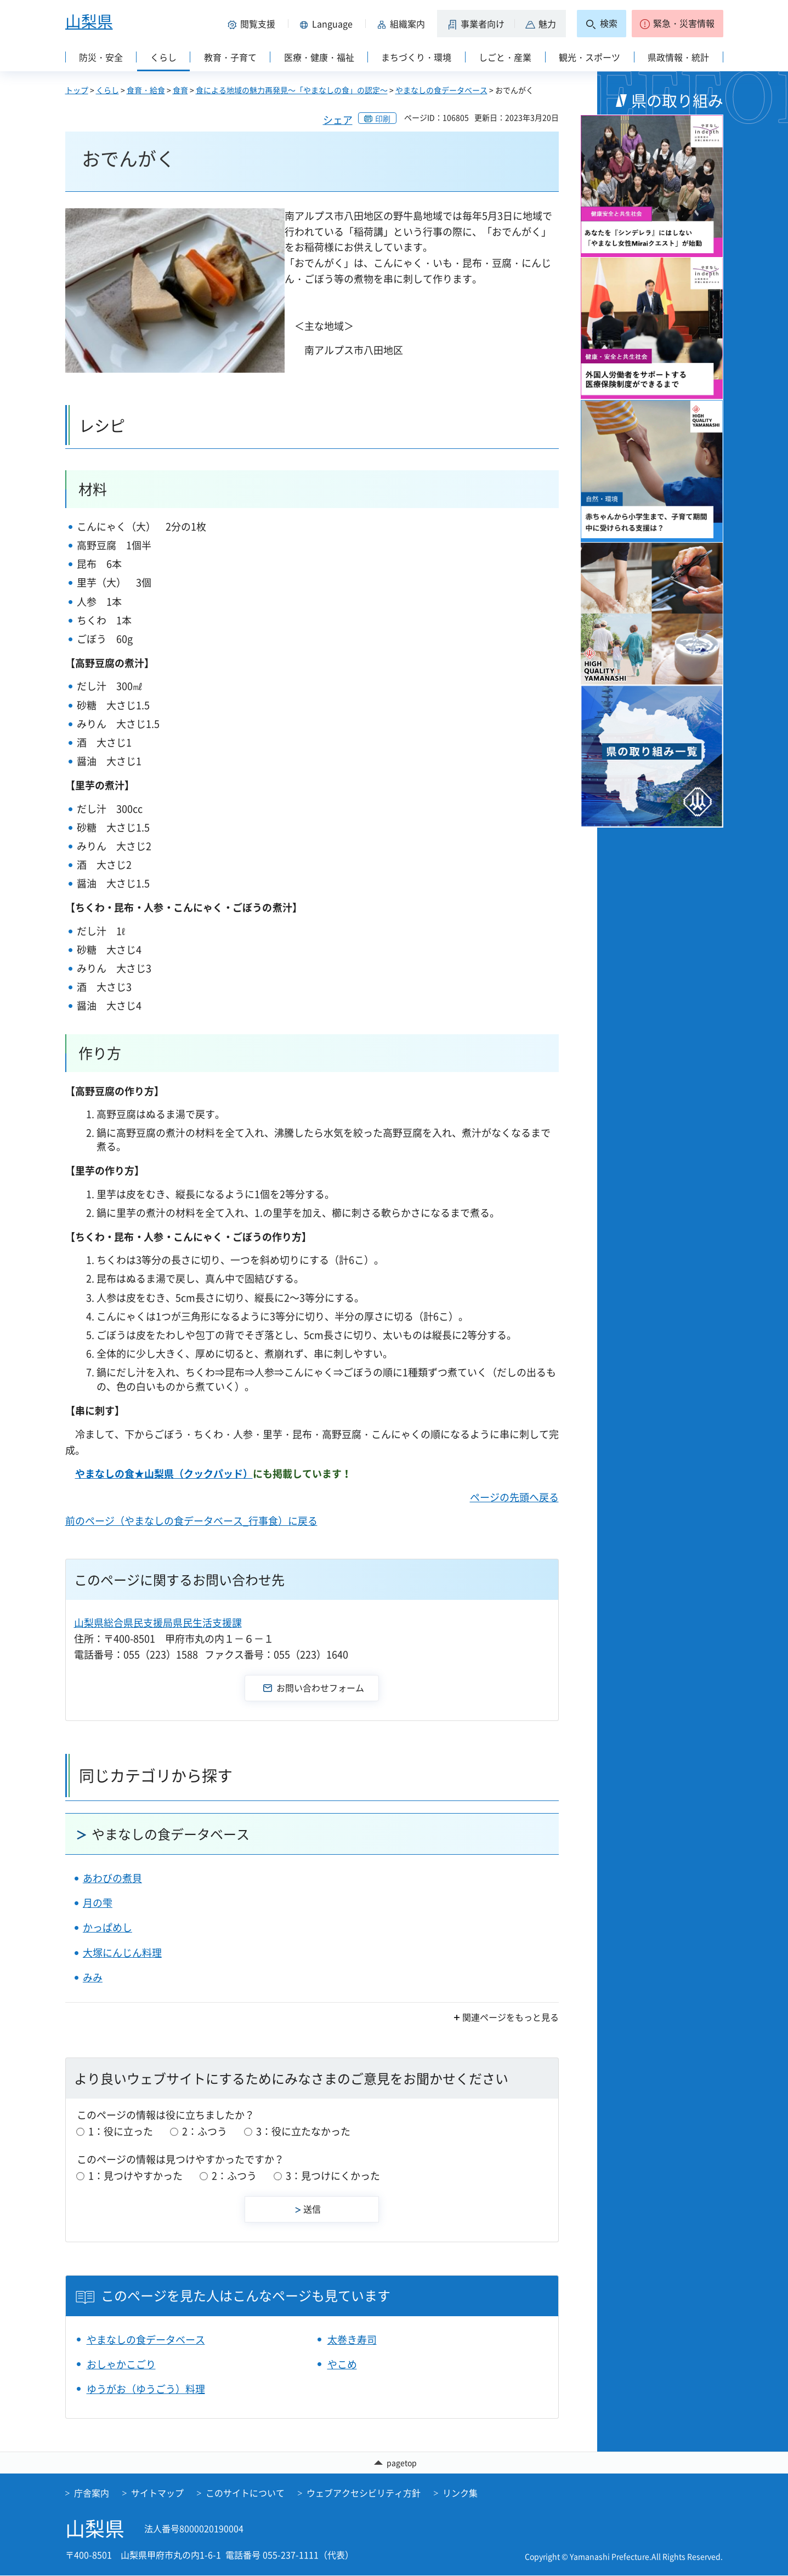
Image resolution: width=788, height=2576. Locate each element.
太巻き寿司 (352, 2339)
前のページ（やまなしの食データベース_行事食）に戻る (191, 1520)
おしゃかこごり (121, 2364)
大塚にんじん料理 (122, 1952)
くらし (107, 89)
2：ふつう (204, 2131)
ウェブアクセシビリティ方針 (364, 2493)
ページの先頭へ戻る (514, 1497)
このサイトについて (245, 2493)
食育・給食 (146, 89)
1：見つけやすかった (135, 2175)
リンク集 (460, 2493)
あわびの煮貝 (112, 1878)
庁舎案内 (91, 2493)
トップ (76, 89)
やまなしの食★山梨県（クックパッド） (164, 1473)
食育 (180, 89)
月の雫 (97, 1902)
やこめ (342, 2364)
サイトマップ (157, 2493)
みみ (93, 1977)
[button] (254, 23)
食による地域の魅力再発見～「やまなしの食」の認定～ (292, 89)
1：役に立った (120, 2131)
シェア (338, 119)
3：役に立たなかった (303, 2131)
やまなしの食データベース (441, 89)
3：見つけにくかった (333, 2175)
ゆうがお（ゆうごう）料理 (146, 2389)
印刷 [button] (382, 118)
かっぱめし (107, 1927)
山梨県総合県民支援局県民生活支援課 (158, 1622)
